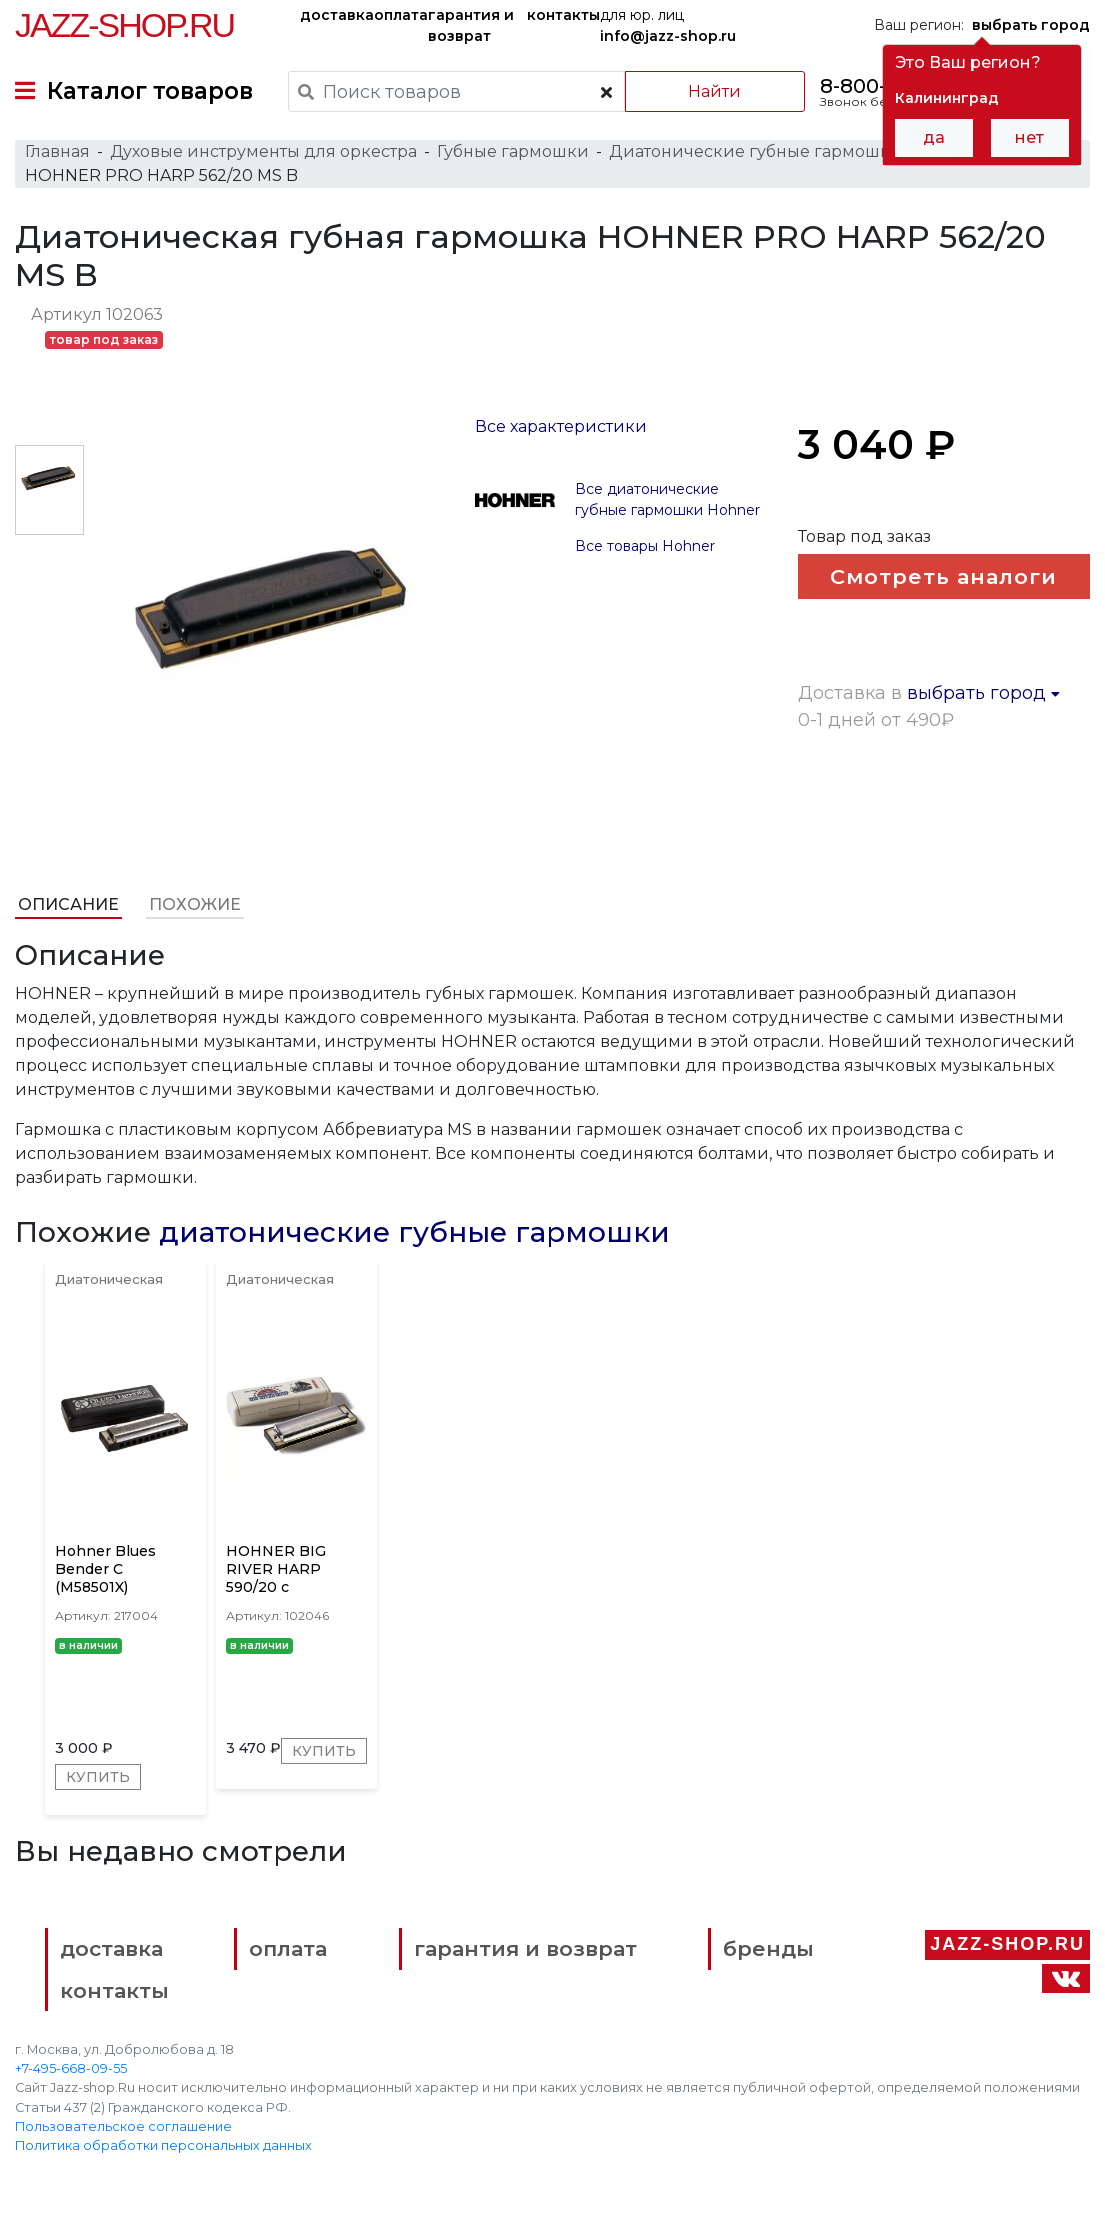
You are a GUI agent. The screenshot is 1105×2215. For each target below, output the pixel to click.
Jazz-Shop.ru (124, 25)
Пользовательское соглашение (123, 2126)
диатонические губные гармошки (414, 1232)
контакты (563, 15)
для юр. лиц (668, 25)
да (934, 137)
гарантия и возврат (471, 25)
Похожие (195, 904)
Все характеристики (561, 426)
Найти (714, 91)
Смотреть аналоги (943, 576)
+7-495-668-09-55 (71, 2068)
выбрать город (983, 693)
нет (1029, 137)
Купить (98, 1777)
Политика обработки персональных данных (163, 2145)
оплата (401, 15)
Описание (68, 904)
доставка (337, 15)
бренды (768, 1948)
